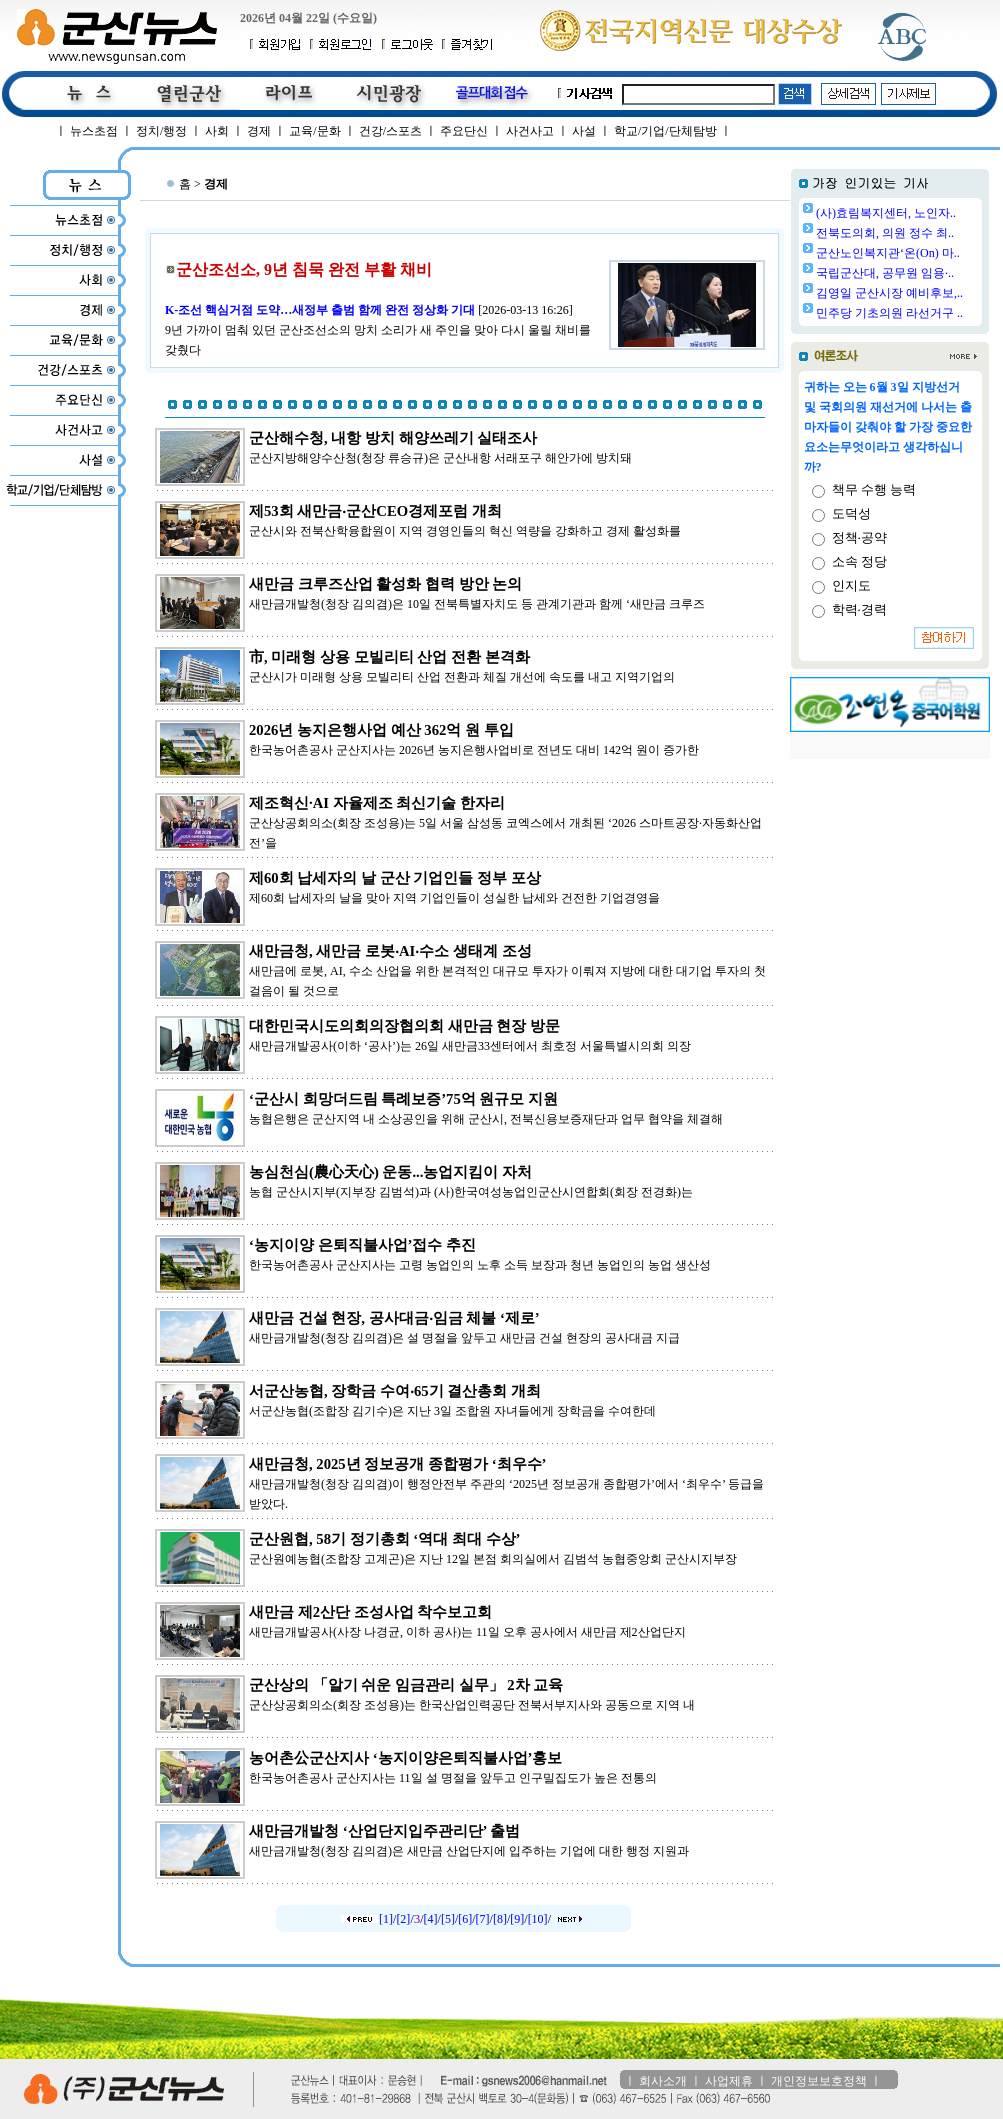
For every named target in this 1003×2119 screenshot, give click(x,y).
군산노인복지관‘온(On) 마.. (888, 253)
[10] (538, 1919)
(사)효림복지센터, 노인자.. (886, 213)
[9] (517, 1919)
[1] (386, 1919)
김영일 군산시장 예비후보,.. (889, 293)
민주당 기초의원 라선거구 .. (889, 313)
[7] (483, 1919)
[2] (403, 1919)
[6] (465, 1919)
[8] (500, 1919)
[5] (448, 1919)
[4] (431, 1919)
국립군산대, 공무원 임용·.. (885, 273)
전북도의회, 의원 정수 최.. (885, 233)
